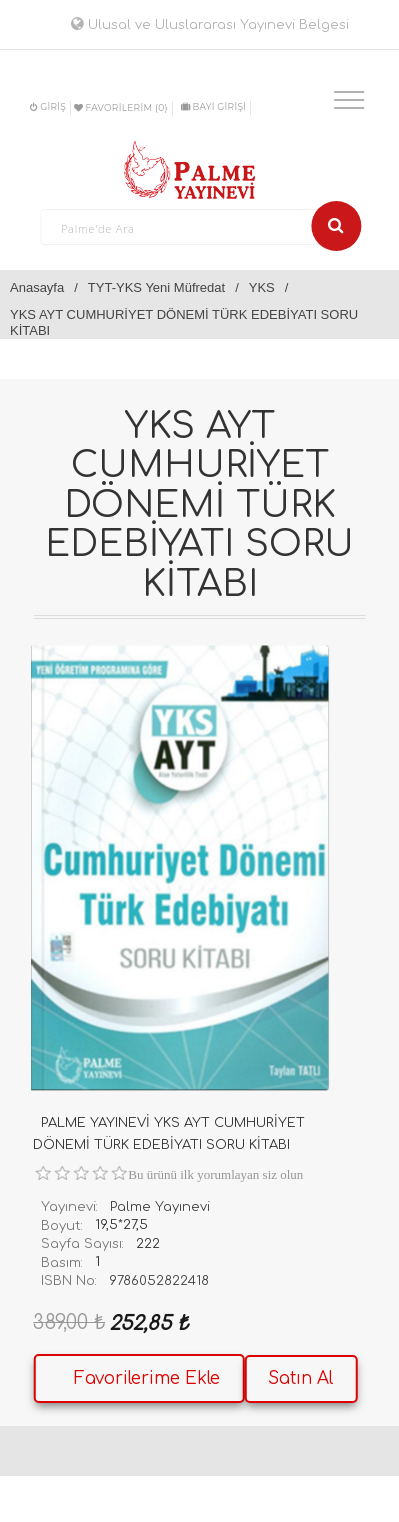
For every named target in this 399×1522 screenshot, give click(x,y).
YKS (262, 287)
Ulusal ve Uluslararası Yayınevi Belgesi (210, 25)
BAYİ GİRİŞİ (213, 106)
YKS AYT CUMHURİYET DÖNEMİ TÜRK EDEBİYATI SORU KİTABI (184, 322)
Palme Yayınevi (160, 1207)
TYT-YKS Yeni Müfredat (156, 287)
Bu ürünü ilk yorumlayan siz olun (215, 1174)
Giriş (48, 106)
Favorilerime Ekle (147, 1378)
